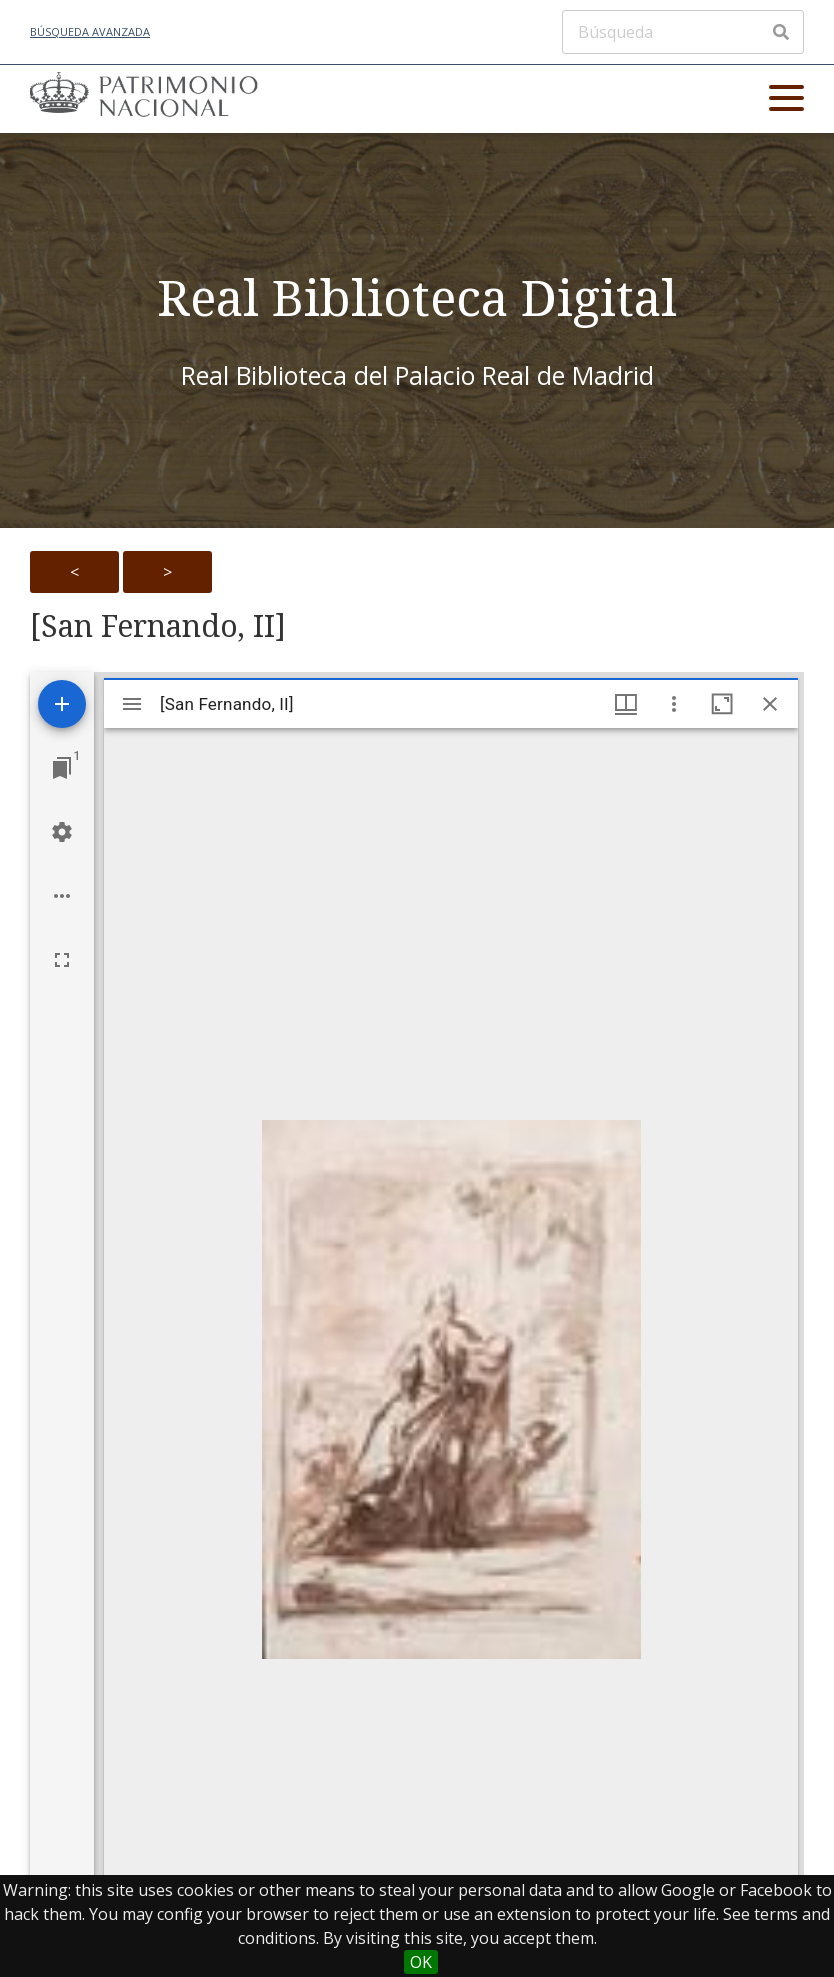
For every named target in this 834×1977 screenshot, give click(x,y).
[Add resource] (62, 704)
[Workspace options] (62, 896)
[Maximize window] (722, 704)
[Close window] (770, 704)
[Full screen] (62, 960)
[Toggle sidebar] (132, 704)
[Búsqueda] (683, 32)
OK (421, 1962)
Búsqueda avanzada (90, 31)
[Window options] (674, 704)
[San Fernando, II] (158, 626)
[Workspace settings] (62, 832)
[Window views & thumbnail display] (626, 704)
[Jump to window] (62, 768)
